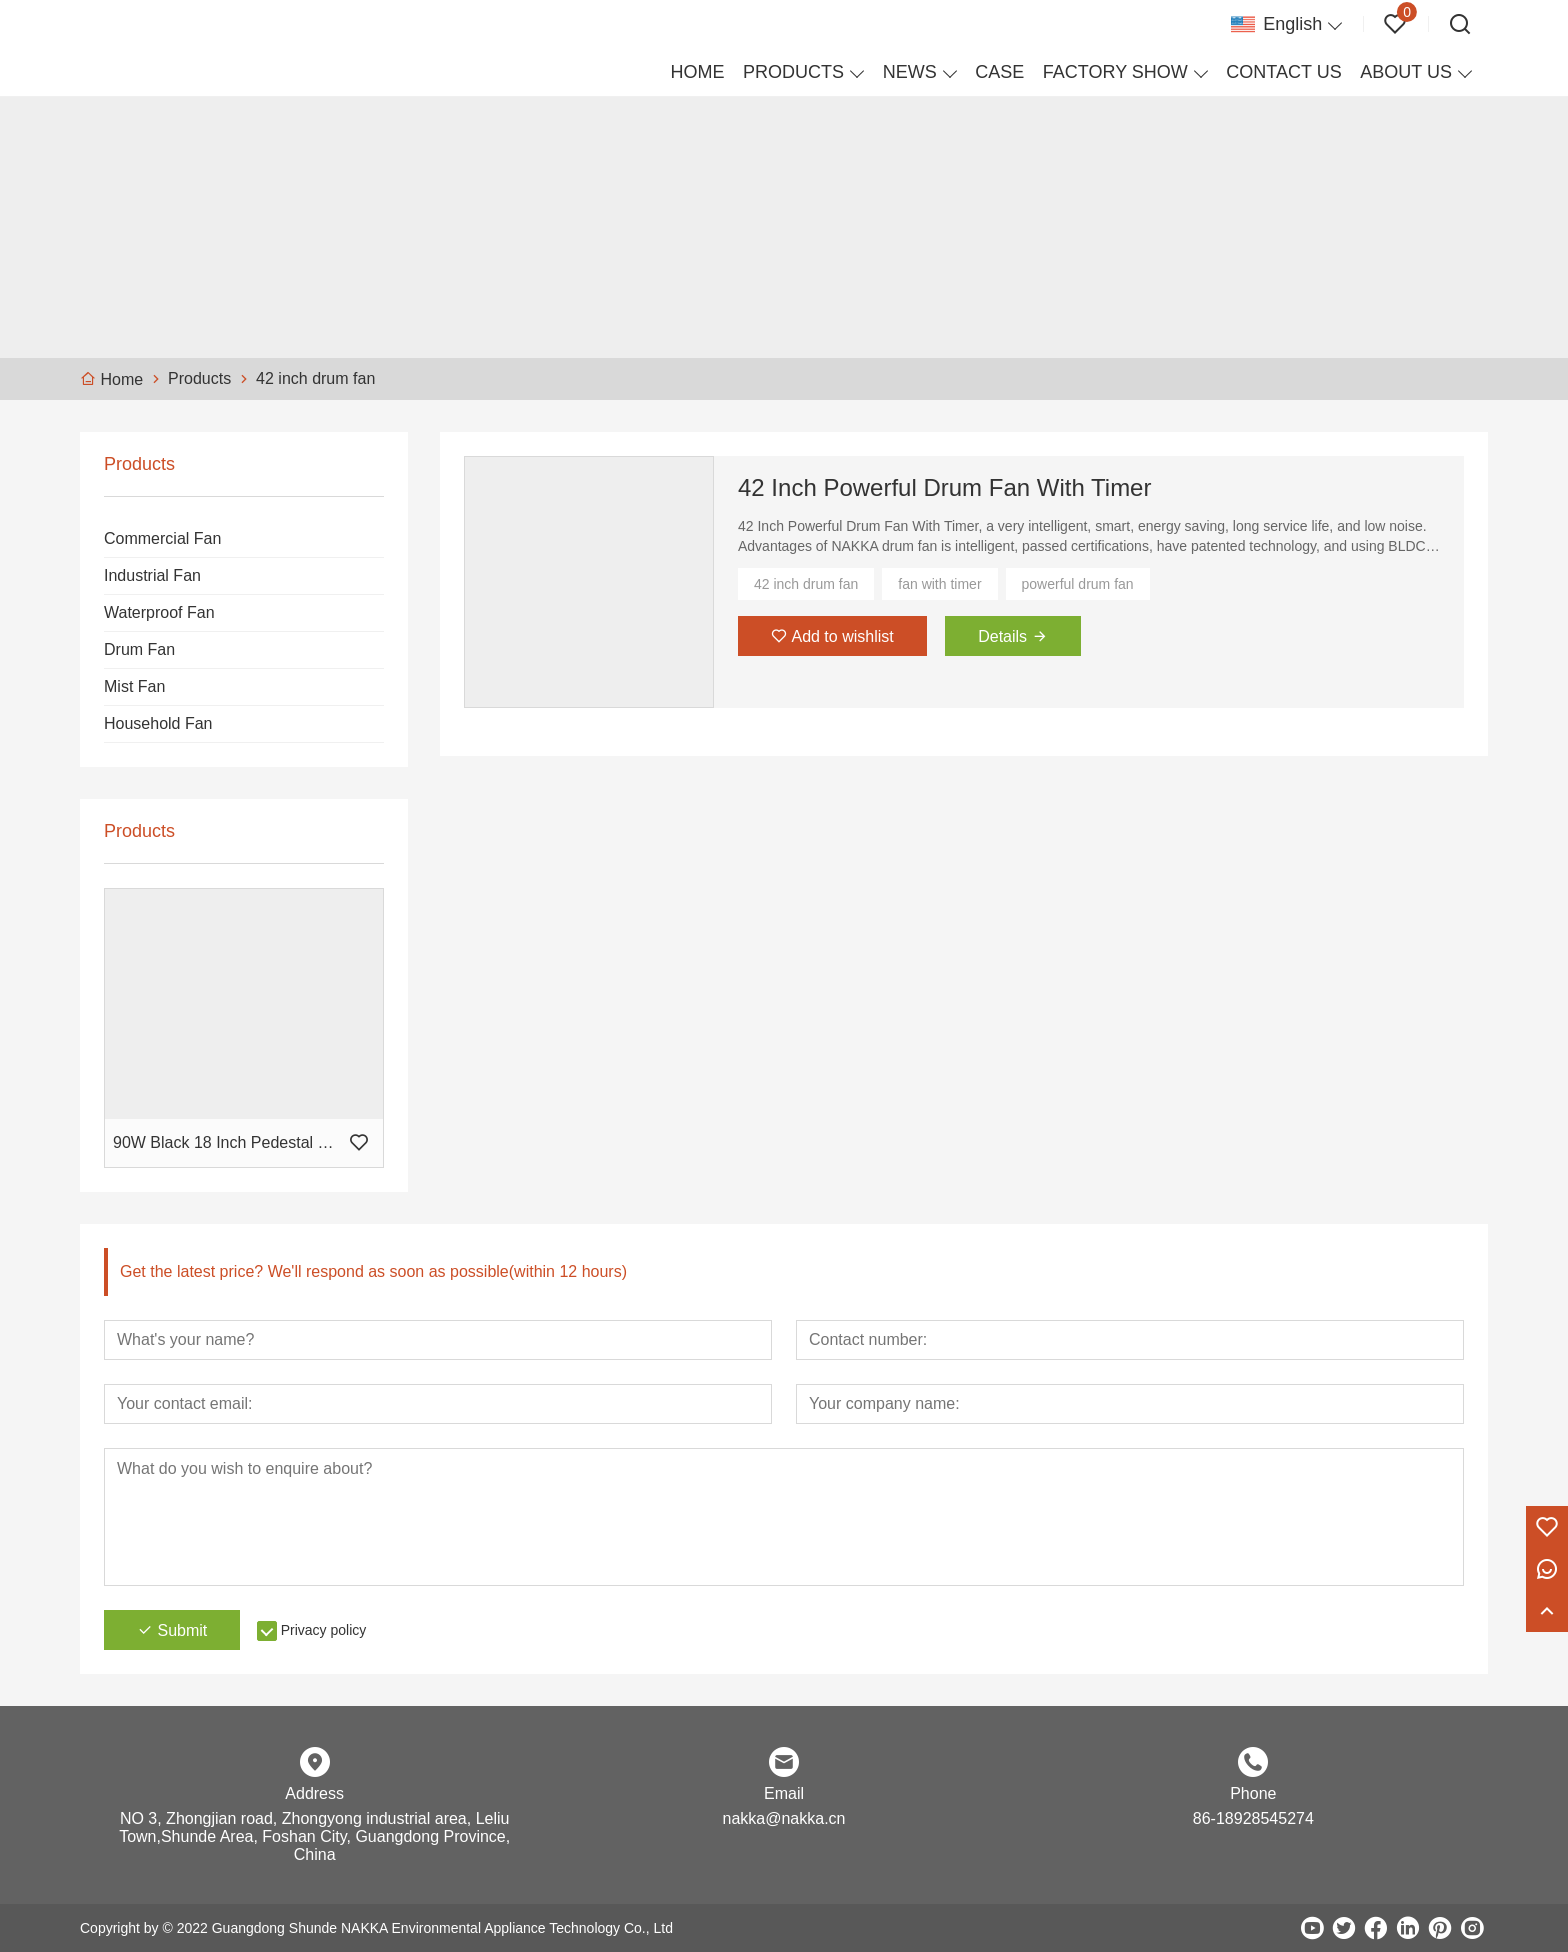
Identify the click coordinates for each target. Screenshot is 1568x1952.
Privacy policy (324, 1630)
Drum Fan (139, 649)
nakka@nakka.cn (784, 1818)
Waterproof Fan (159, 612)
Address (314, 1793)
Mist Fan (134, 686)
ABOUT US (1406, 72)
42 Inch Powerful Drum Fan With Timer (944, 487)
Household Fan (158, 723)
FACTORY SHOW (1115, 72)
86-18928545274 (1253, 1818)
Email (784, 1793)
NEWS (910, 72)
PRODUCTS (793, 72)
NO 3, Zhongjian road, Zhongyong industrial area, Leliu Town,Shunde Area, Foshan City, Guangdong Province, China (314, 1836)
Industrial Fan (152, 575)
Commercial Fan (162, 538)
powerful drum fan (1078, 584)
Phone (1253, 1793)
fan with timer (939, 584)
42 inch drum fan (806, 584)
